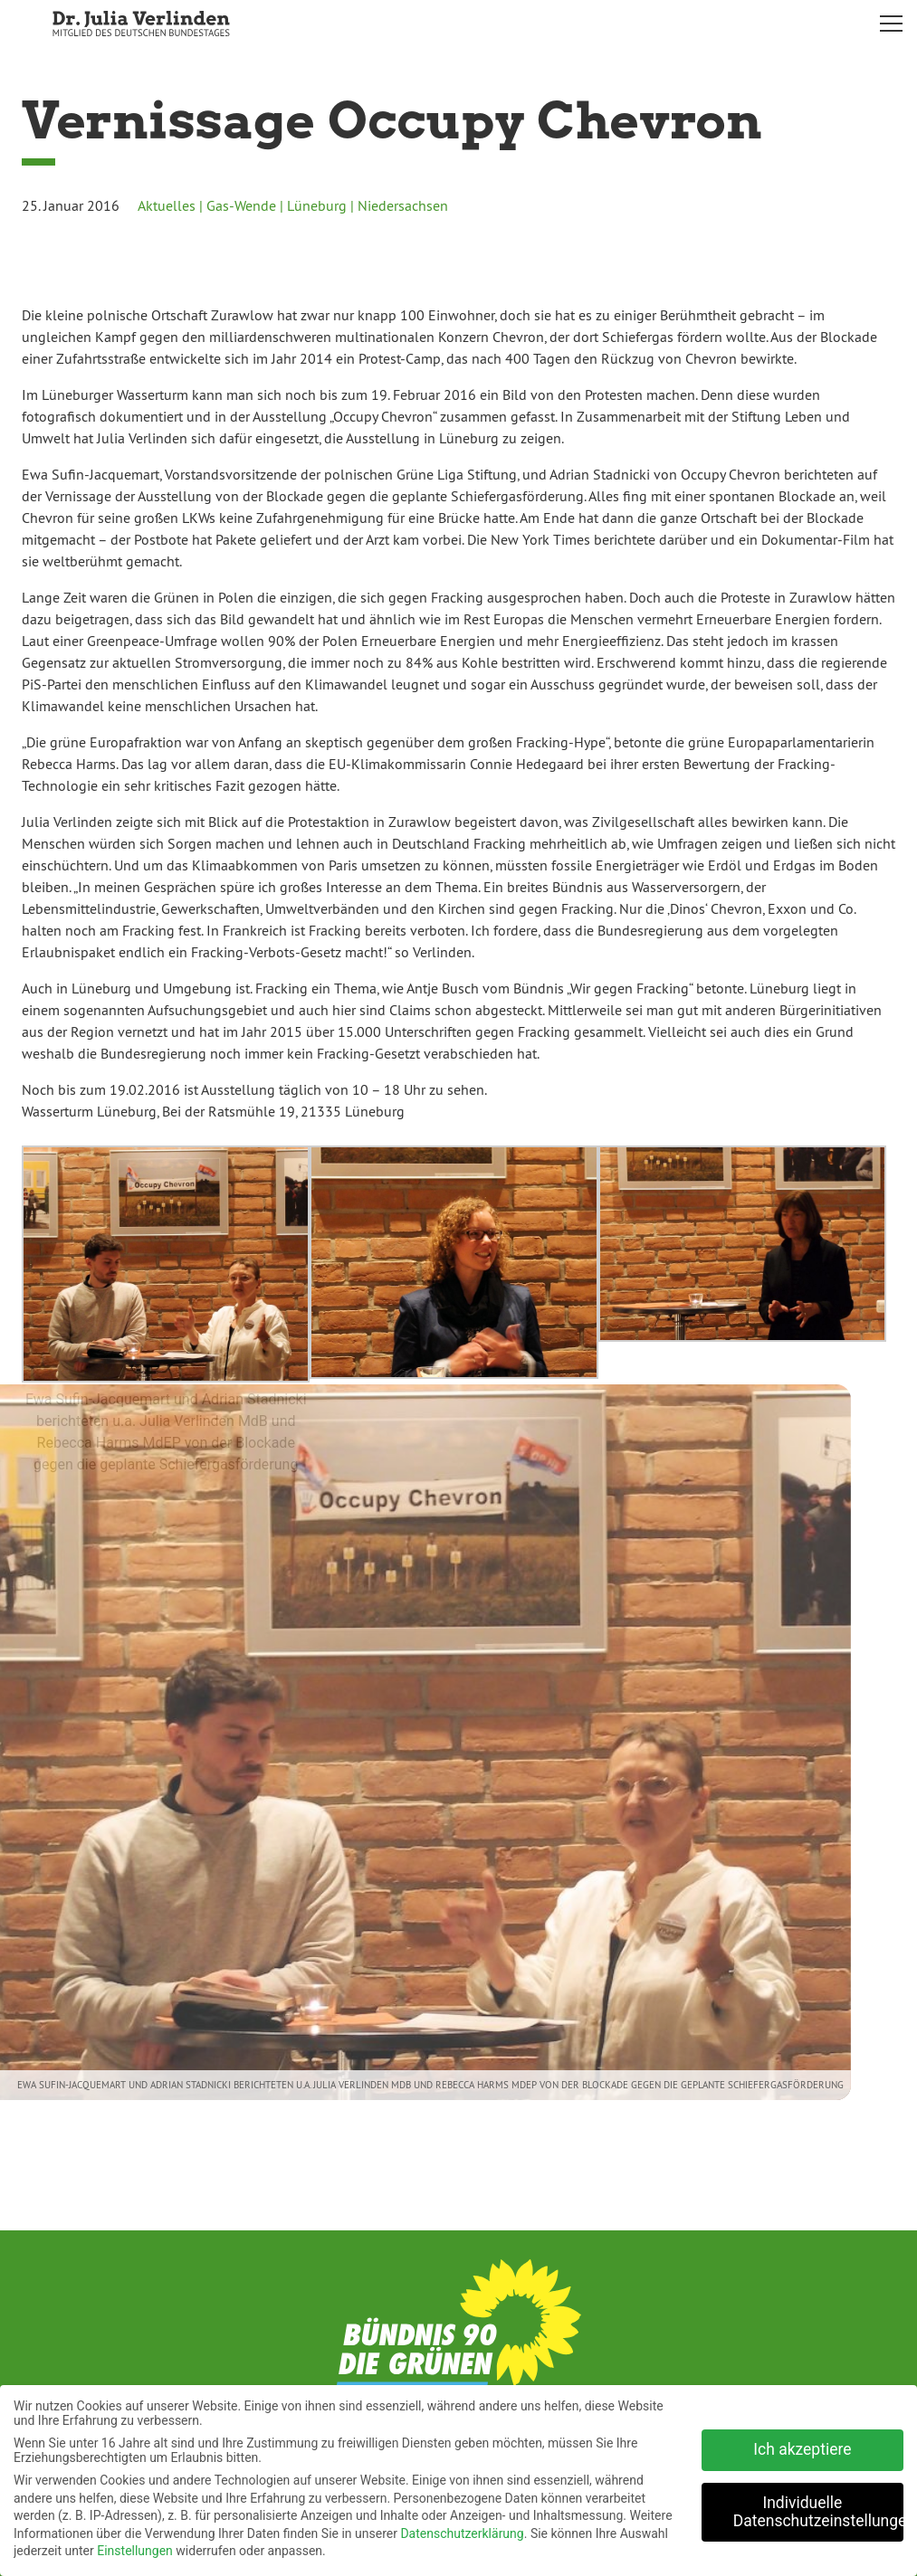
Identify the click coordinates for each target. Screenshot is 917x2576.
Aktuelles (167, 205)
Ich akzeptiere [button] (802, 2443)
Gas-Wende (241, 205)
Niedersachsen (403, 205)
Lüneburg (317, 205)
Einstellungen (135, 2544)
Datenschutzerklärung (461, 2527)
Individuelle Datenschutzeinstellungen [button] (818, 2505)
